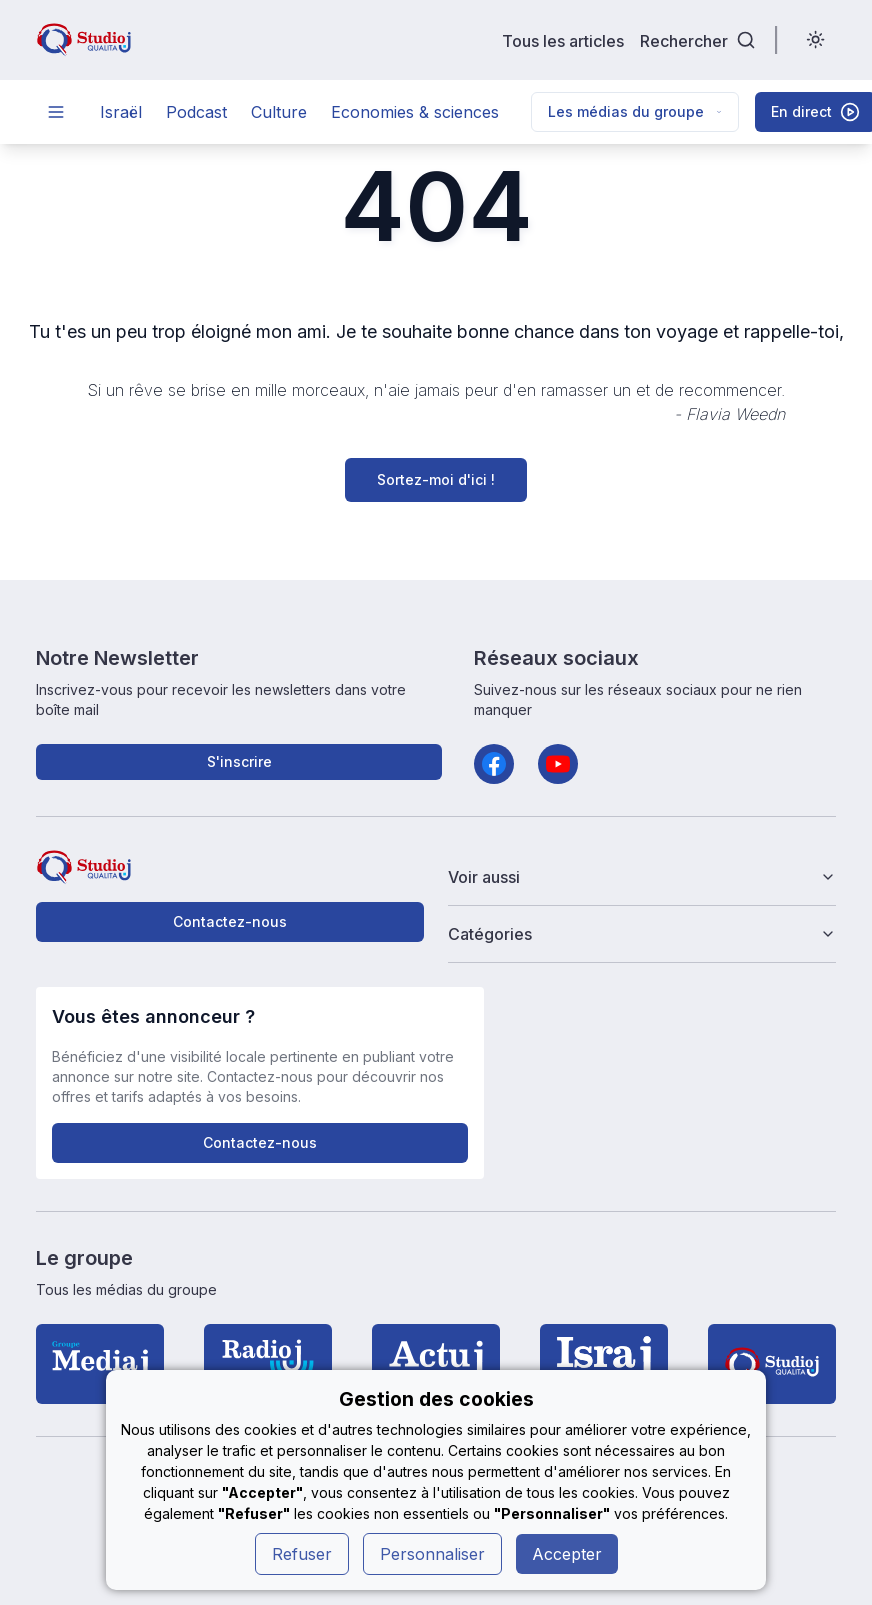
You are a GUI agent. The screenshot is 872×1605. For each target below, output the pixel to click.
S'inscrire (239, 761)
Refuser (302, 1554)
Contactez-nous (230, 921)
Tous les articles (563, 40)
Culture (279, 112)
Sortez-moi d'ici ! (436, 479)
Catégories (642, 934)
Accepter (567, 1554)
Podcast (196, 112)
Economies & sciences (415, 112)
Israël (121, 112)
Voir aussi (642, 877)
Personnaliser (432, 1554)
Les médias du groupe (635, 111)
